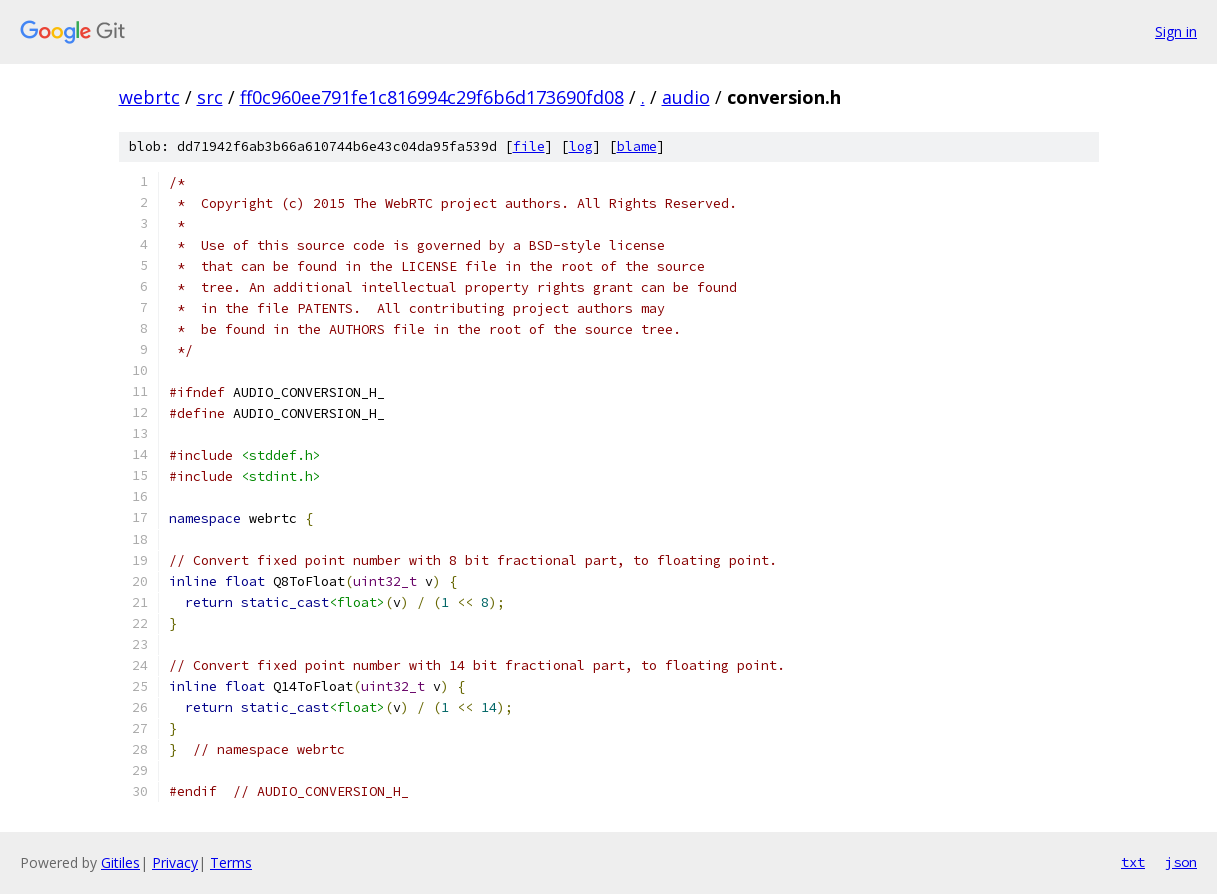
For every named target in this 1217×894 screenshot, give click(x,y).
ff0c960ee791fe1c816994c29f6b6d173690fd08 (432, 97)
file (529, 146)
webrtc (149, 97)
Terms (231, 862)
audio (686, 97)
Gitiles (120, 862)
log (581, 146)
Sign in (1176, 31)
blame (637, 146)
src (210, 97)
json (1181, 862)
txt (1133, 862)
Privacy (175, 862)
